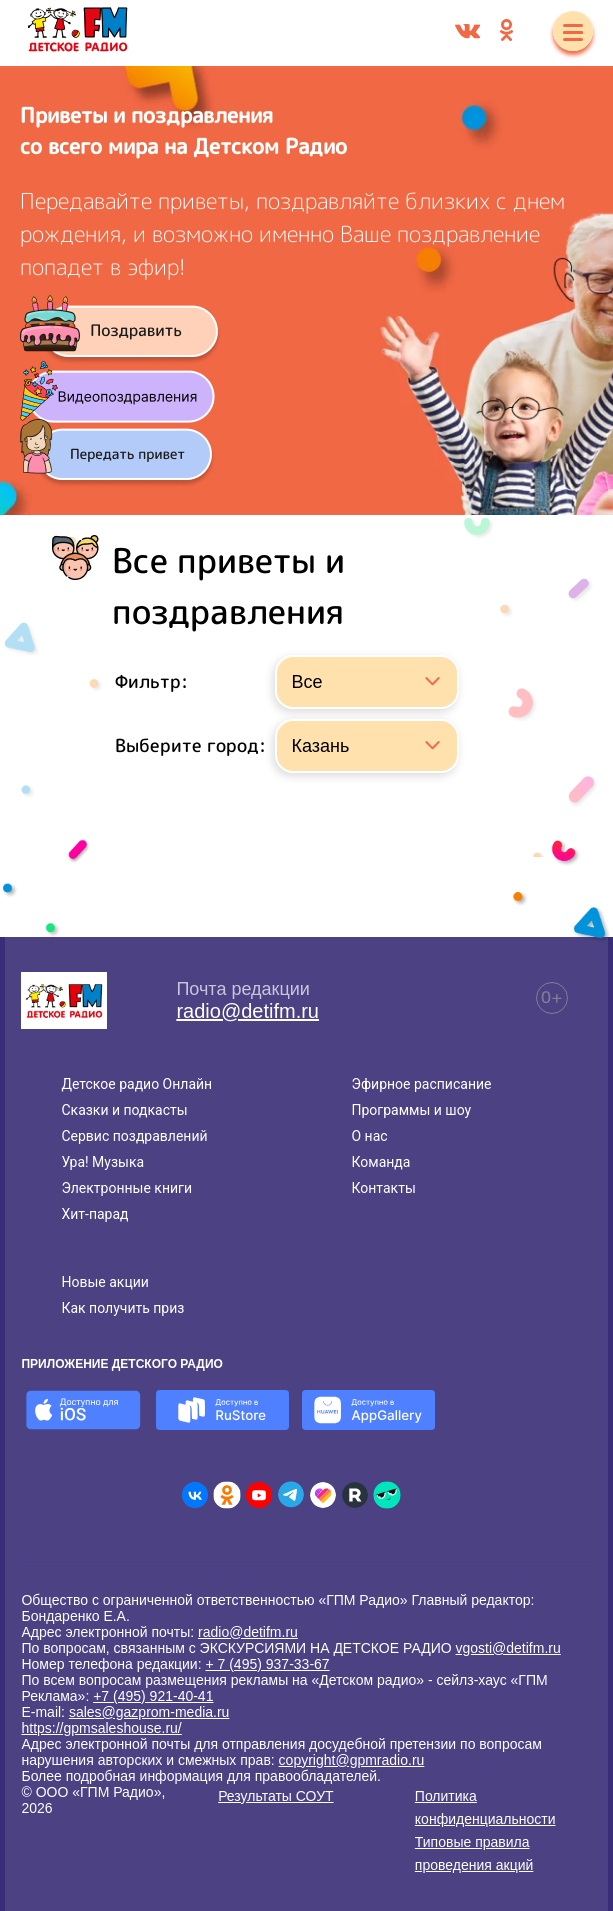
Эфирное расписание (421, 1084)
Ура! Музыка (102, 1162)
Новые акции (104, 1282)
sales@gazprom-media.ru (149, 1712)
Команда (380, 1162)
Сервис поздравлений (134, 1136)
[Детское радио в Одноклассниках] (227, 1495)
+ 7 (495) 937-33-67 (267, 1664)
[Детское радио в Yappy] (387, 1495)
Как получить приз (122, 1308)
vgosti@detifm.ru (508, 1648)
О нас (369, 1136)
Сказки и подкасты (124, 1110)
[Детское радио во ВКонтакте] (195, 1495)
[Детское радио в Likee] (323, 1495)
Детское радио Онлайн (136, 1084)
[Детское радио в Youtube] (259, 1495)
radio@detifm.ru (247, 1011)
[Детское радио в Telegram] (291, 1495)
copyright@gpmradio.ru (352, 1760)
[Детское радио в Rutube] (355, 1495)
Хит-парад (94, 1214)
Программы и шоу (411, 1110)
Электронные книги (126, 1188)
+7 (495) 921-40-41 (153, 1696)
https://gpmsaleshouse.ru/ (101, 1728)
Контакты (383, 1188)
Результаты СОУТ (275, 1796)
